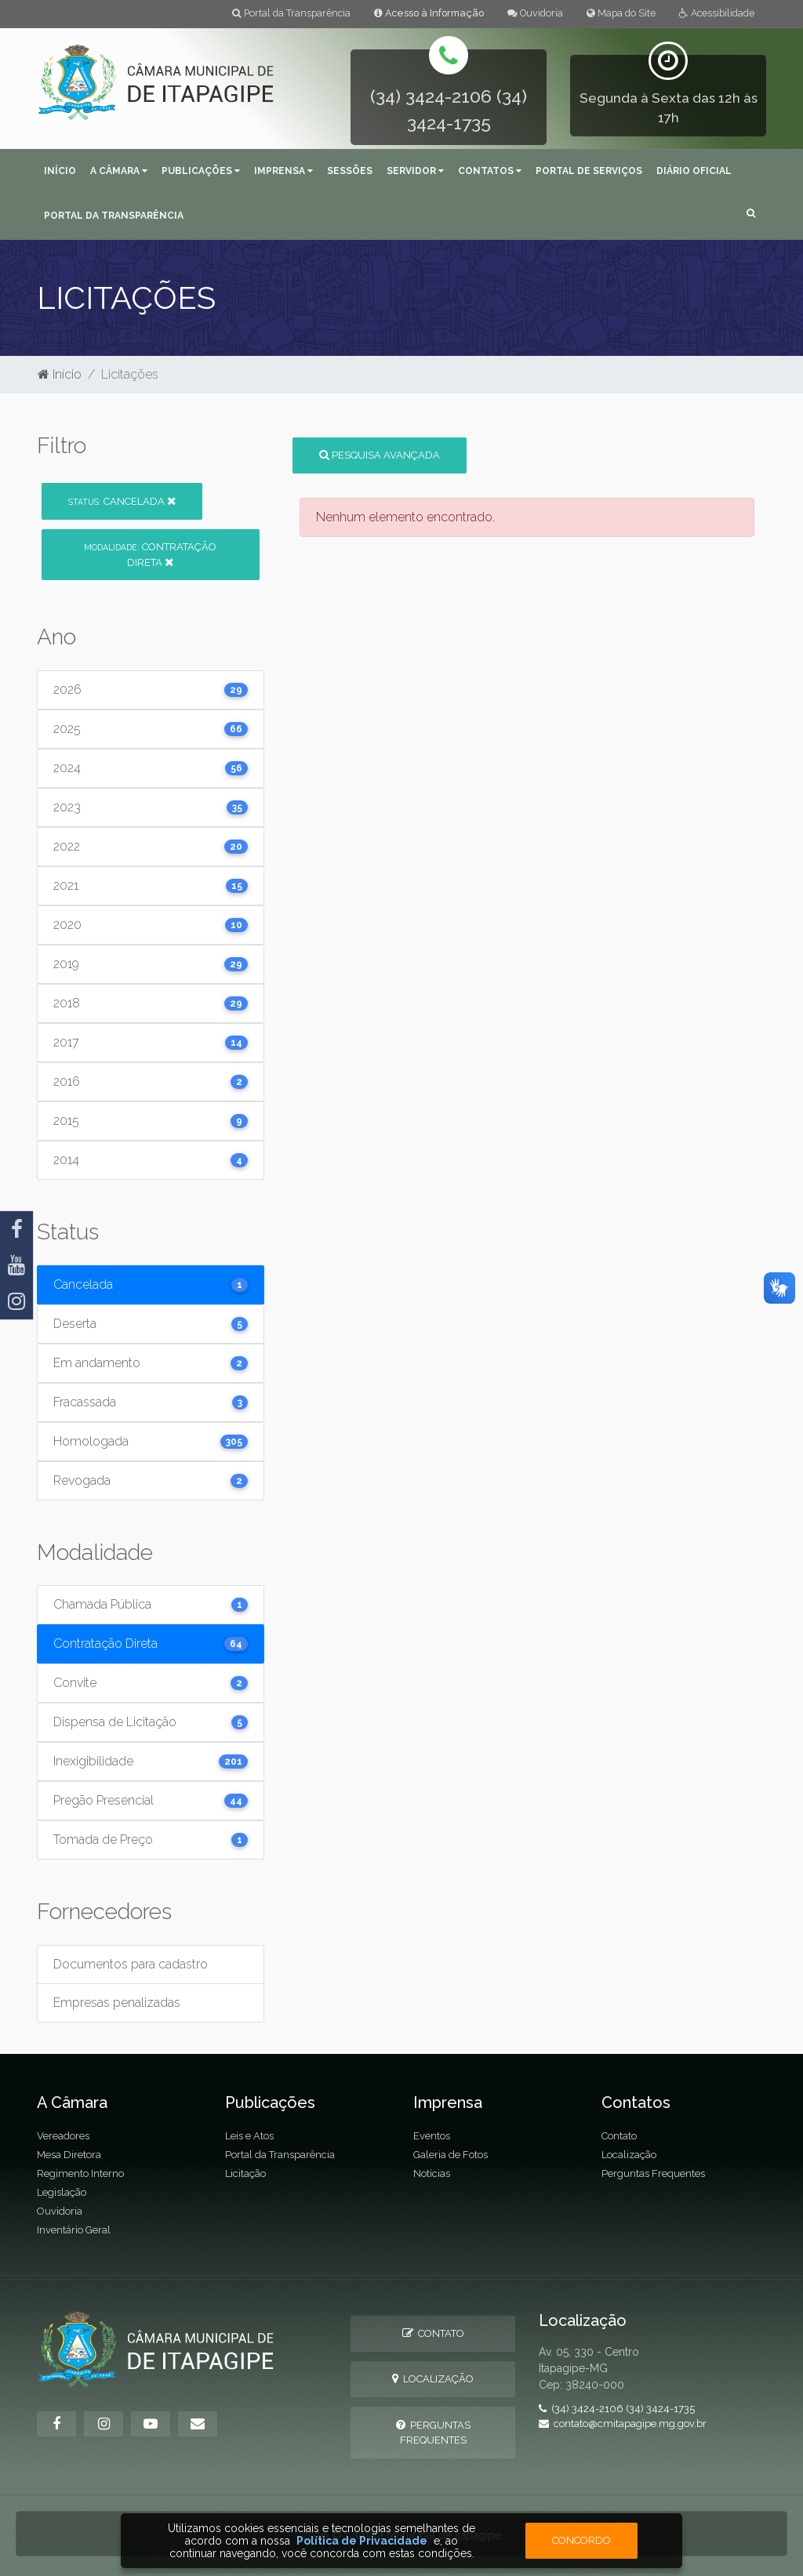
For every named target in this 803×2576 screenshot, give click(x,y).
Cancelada (122, 501)
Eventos (431, 2136)
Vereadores (63, 2136)
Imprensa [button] (283, 170)
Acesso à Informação (429, 13)
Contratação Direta (150, 554)
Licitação (245, 2173)
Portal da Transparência (291, 13)
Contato (619, 2136)
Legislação (61, 2192)
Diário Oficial (694, 170)
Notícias (431, 2173)
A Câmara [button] (118, 170)
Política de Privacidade (361, 2540)
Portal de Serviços (589, 170)
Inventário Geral (74, 2230)
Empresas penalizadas (116, 2002)
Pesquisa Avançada (379, 455)
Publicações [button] (201, 170)
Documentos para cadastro (130, 1964)
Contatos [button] (489, 170)
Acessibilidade (716, 13)
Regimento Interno (80, 2173)
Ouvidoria (535, 13)
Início (60, 170)
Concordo (581, 2540)
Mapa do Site (621, 13)
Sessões (349, 170)
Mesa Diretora (69, 2155)
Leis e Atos (249, 2136)
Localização (628, 2155)
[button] (750, 214)
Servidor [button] (415, 170)
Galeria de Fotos (450, 2155)
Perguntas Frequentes (653, 2173)
